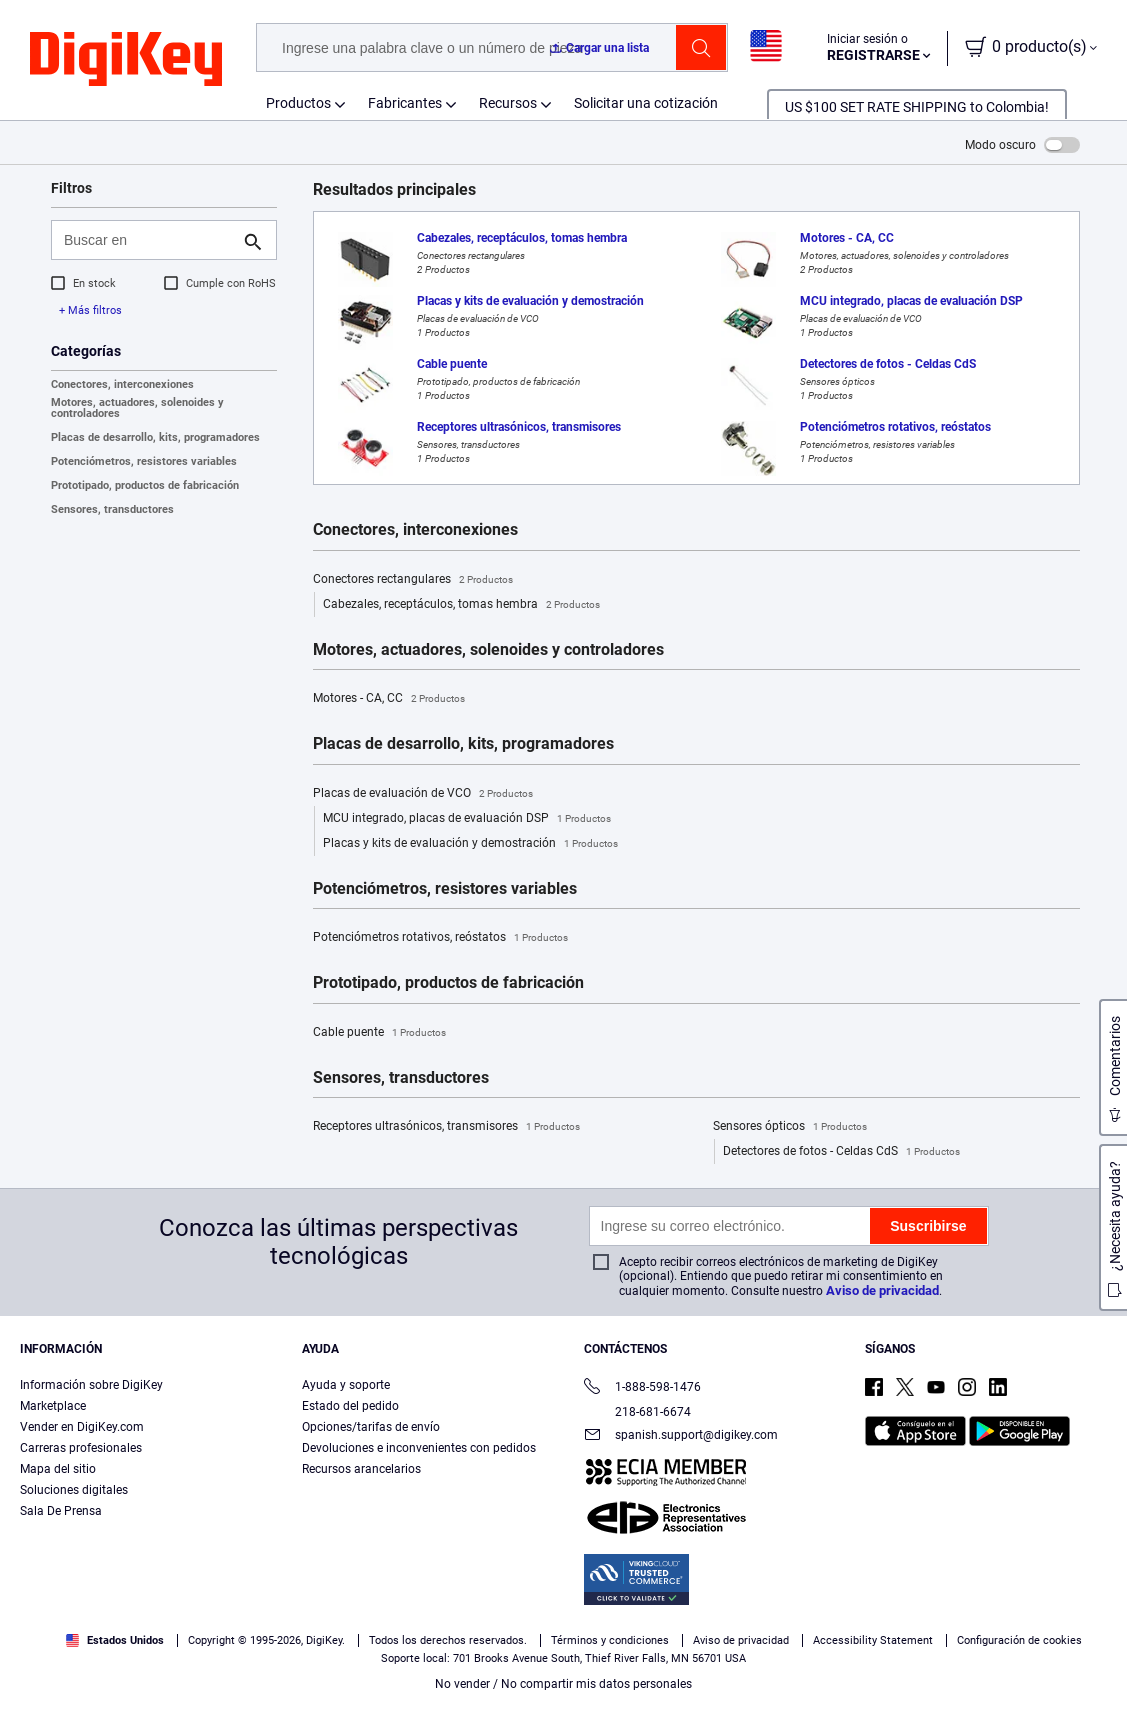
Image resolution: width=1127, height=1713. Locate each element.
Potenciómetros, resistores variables (144, 461)
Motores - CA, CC (389, 699)
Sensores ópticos (790, 1127)
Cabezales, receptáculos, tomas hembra (461, 605)
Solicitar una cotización (646, 103)
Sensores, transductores (112, 509)
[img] (126, 60)
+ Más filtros (90, 310)
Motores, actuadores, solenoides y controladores (137, 408)
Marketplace (53, 1406)
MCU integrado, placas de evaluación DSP (467, 819)
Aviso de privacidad (882, 1290)
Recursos (508, 103)
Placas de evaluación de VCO (423, 794)
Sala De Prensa (61, 1511)
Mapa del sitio (58, 1469)
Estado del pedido (350, 1406)
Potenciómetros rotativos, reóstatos (440, 938)
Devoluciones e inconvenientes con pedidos (419, 1448)
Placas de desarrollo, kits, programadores (155, 437)
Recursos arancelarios (361, 1469)
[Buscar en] (148, 240)
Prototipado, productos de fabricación (145, 485)
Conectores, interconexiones (122, 384)
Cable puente (379, 1033)
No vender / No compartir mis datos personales (563, 1684)
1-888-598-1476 (642, 1388)
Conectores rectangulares (413, 580)
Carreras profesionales (81, 1448)
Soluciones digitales (74, 1490)
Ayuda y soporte (346, 1385)
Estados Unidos (115, 1640)
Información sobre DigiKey (91, 1385)
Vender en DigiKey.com (82, 1427)
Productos (298, 103)
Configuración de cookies (1019, 1640)
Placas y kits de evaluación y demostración (470, 844)
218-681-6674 (637, 1412)
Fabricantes (405, 103)
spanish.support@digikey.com (681, 1436)
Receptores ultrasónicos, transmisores (446, 1127)
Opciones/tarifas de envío (371, 1427)
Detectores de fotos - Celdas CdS (841, 1152)
